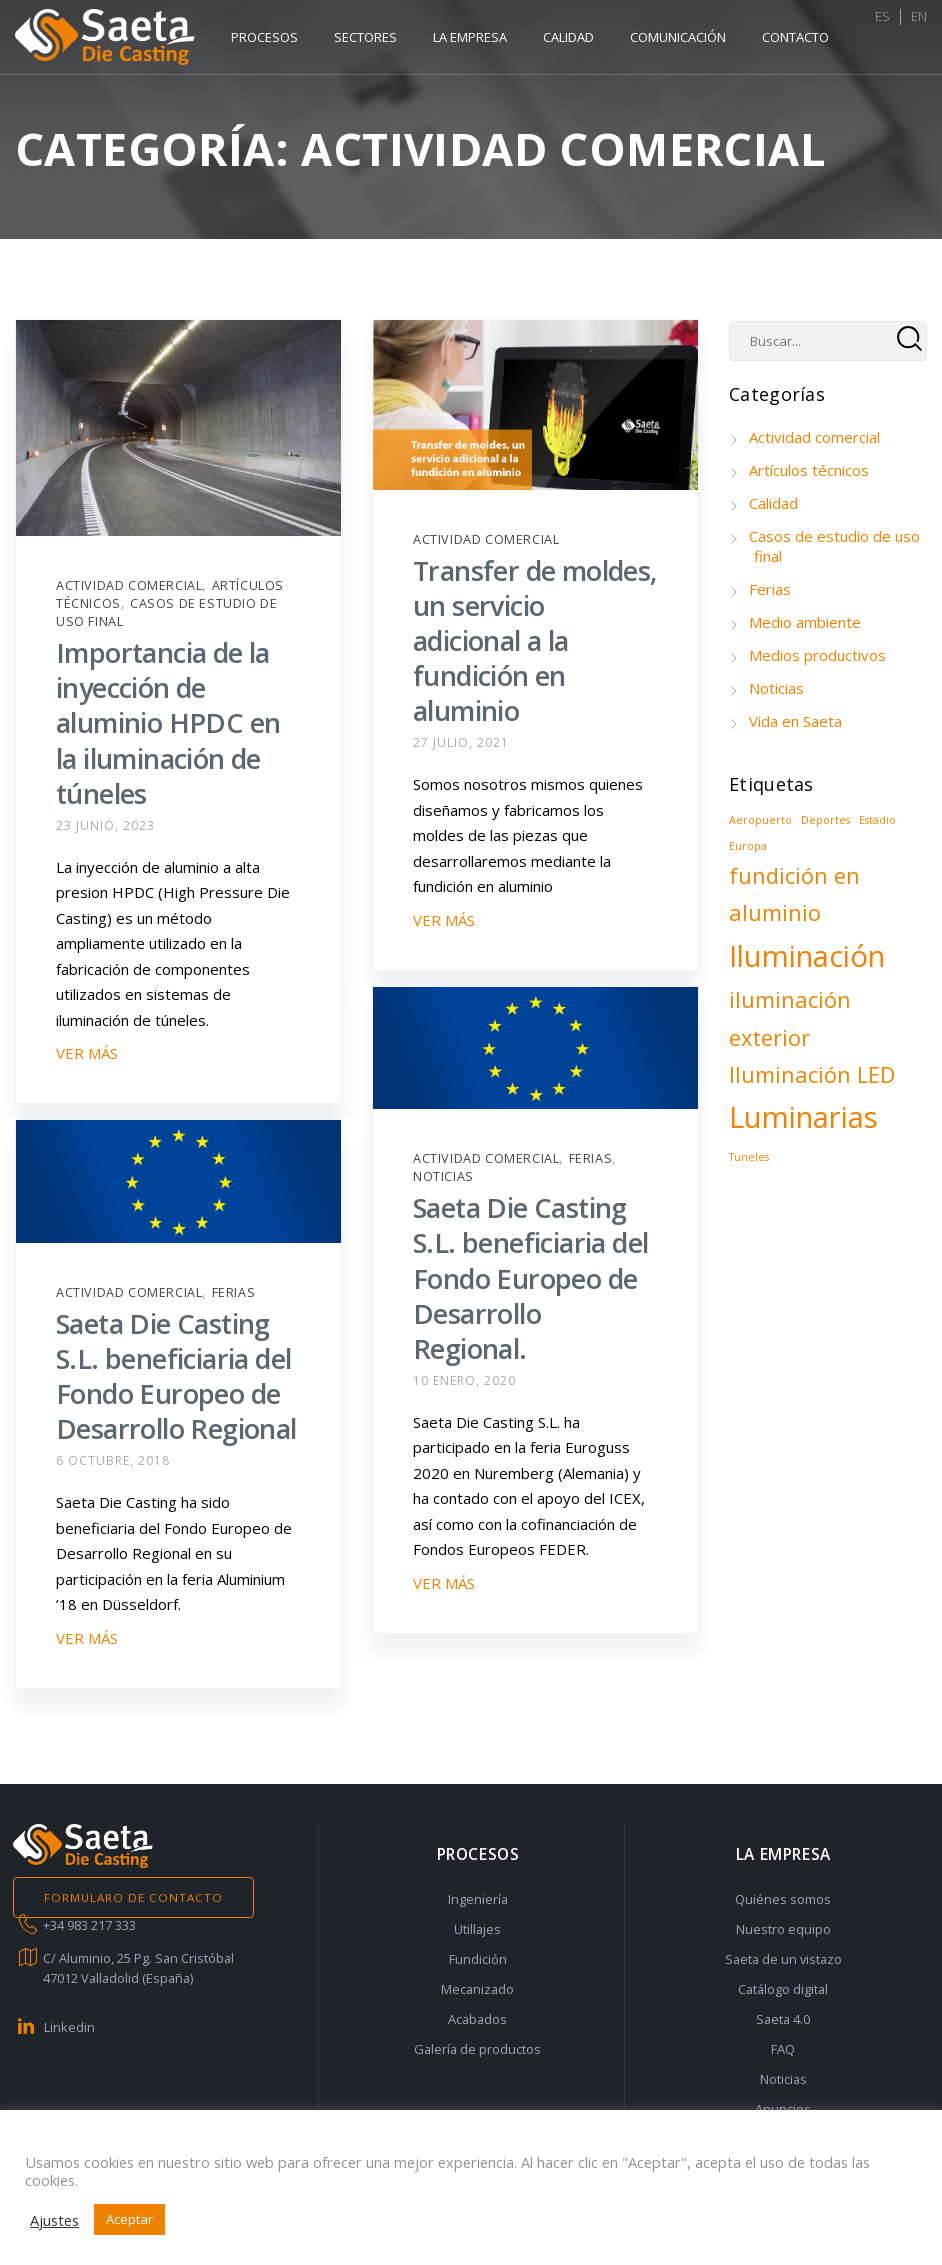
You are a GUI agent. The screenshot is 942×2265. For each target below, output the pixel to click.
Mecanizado (477, 1989)
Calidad (568, 37)
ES (867, 37)
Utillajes (477, 1929)
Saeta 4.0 (783, 2019)
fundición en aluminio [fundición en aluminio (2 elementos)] (794, 894)
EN (904, 37)
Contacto (795, 37)
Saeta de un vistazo (783, 1959)
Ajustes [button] (54, 2220)
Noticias (443, 1176)
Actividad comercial (129, 585)
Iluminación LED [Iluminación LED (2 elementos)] (812, 1074)
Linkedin (69, 2027)
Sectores (365, 37)
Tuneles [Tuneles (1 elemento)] (749, 1157)
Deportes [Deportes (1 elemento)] (825, 820)
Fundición (478, 1959)
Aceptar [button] (129, 2219)
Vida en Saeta (795, 721)
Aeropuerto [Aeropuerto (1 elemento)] (760, 820)
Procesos (264, 37)
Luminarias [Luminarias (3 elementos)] (803, 1117)
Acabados (477, 2019)
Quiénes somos (783, 1899)
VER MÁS (87, 1053)
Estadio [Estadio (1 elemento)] (877, 820)
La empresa (470, 37)
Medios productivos (817, 655)
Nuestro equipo (783, 1929)
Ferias (591, 1158)
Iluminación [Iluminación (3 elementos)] (807, 956)
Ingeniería (478, 1899)
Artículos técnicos (809, 470)
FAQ (783, 2049)
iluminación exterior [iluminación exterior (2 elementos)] (790, 1018)
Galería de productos (477, 2049)
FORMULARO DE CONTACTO (133, 1897)
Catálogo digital (783, 1989)
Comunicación (678, 37)
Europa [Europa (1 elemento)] (748, 846)
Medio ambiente (805, 622)
